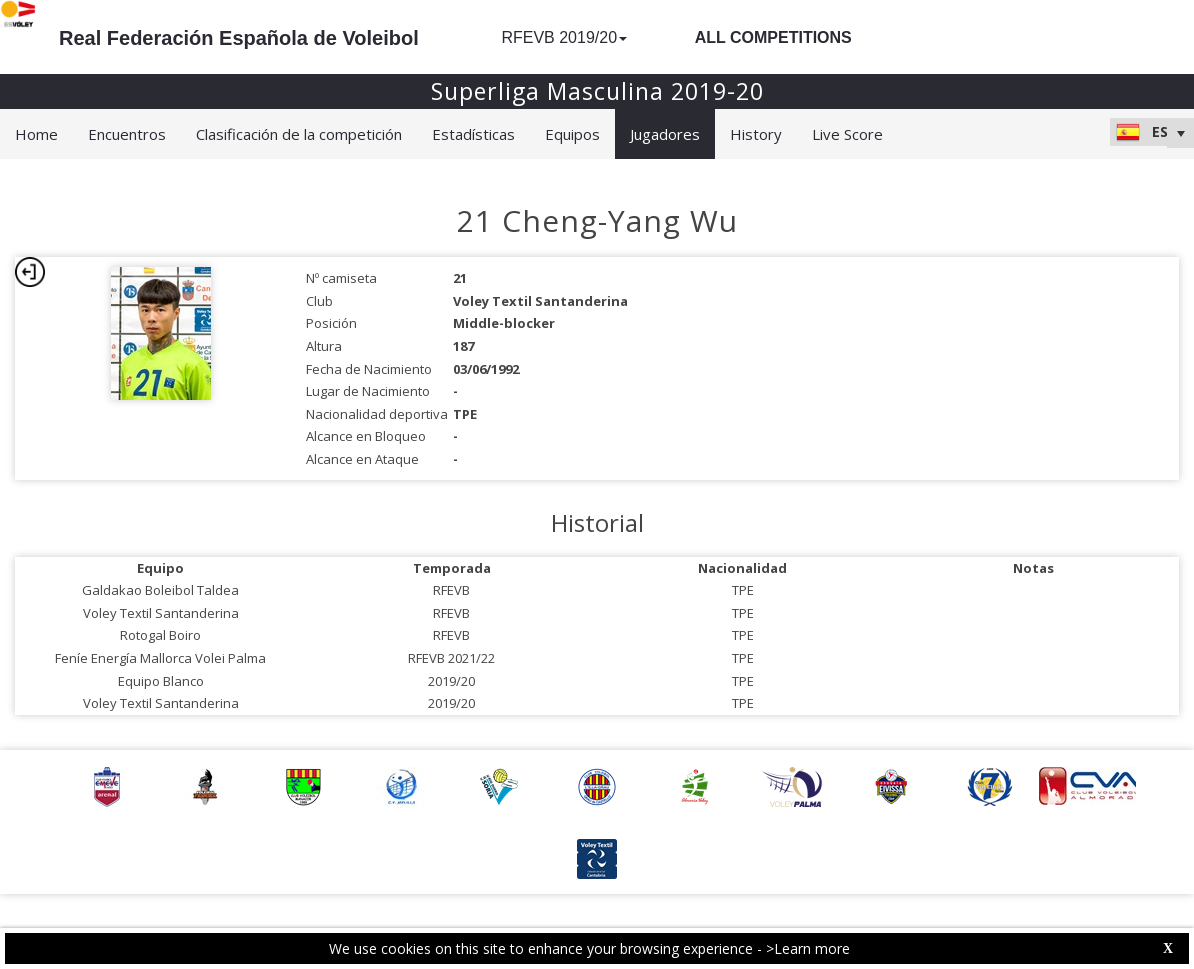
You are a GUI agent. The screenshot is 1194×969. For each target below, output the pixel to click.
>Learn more (808, 948)
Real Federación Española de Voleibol (239, 38)
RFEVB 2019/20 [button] (564, 37)
